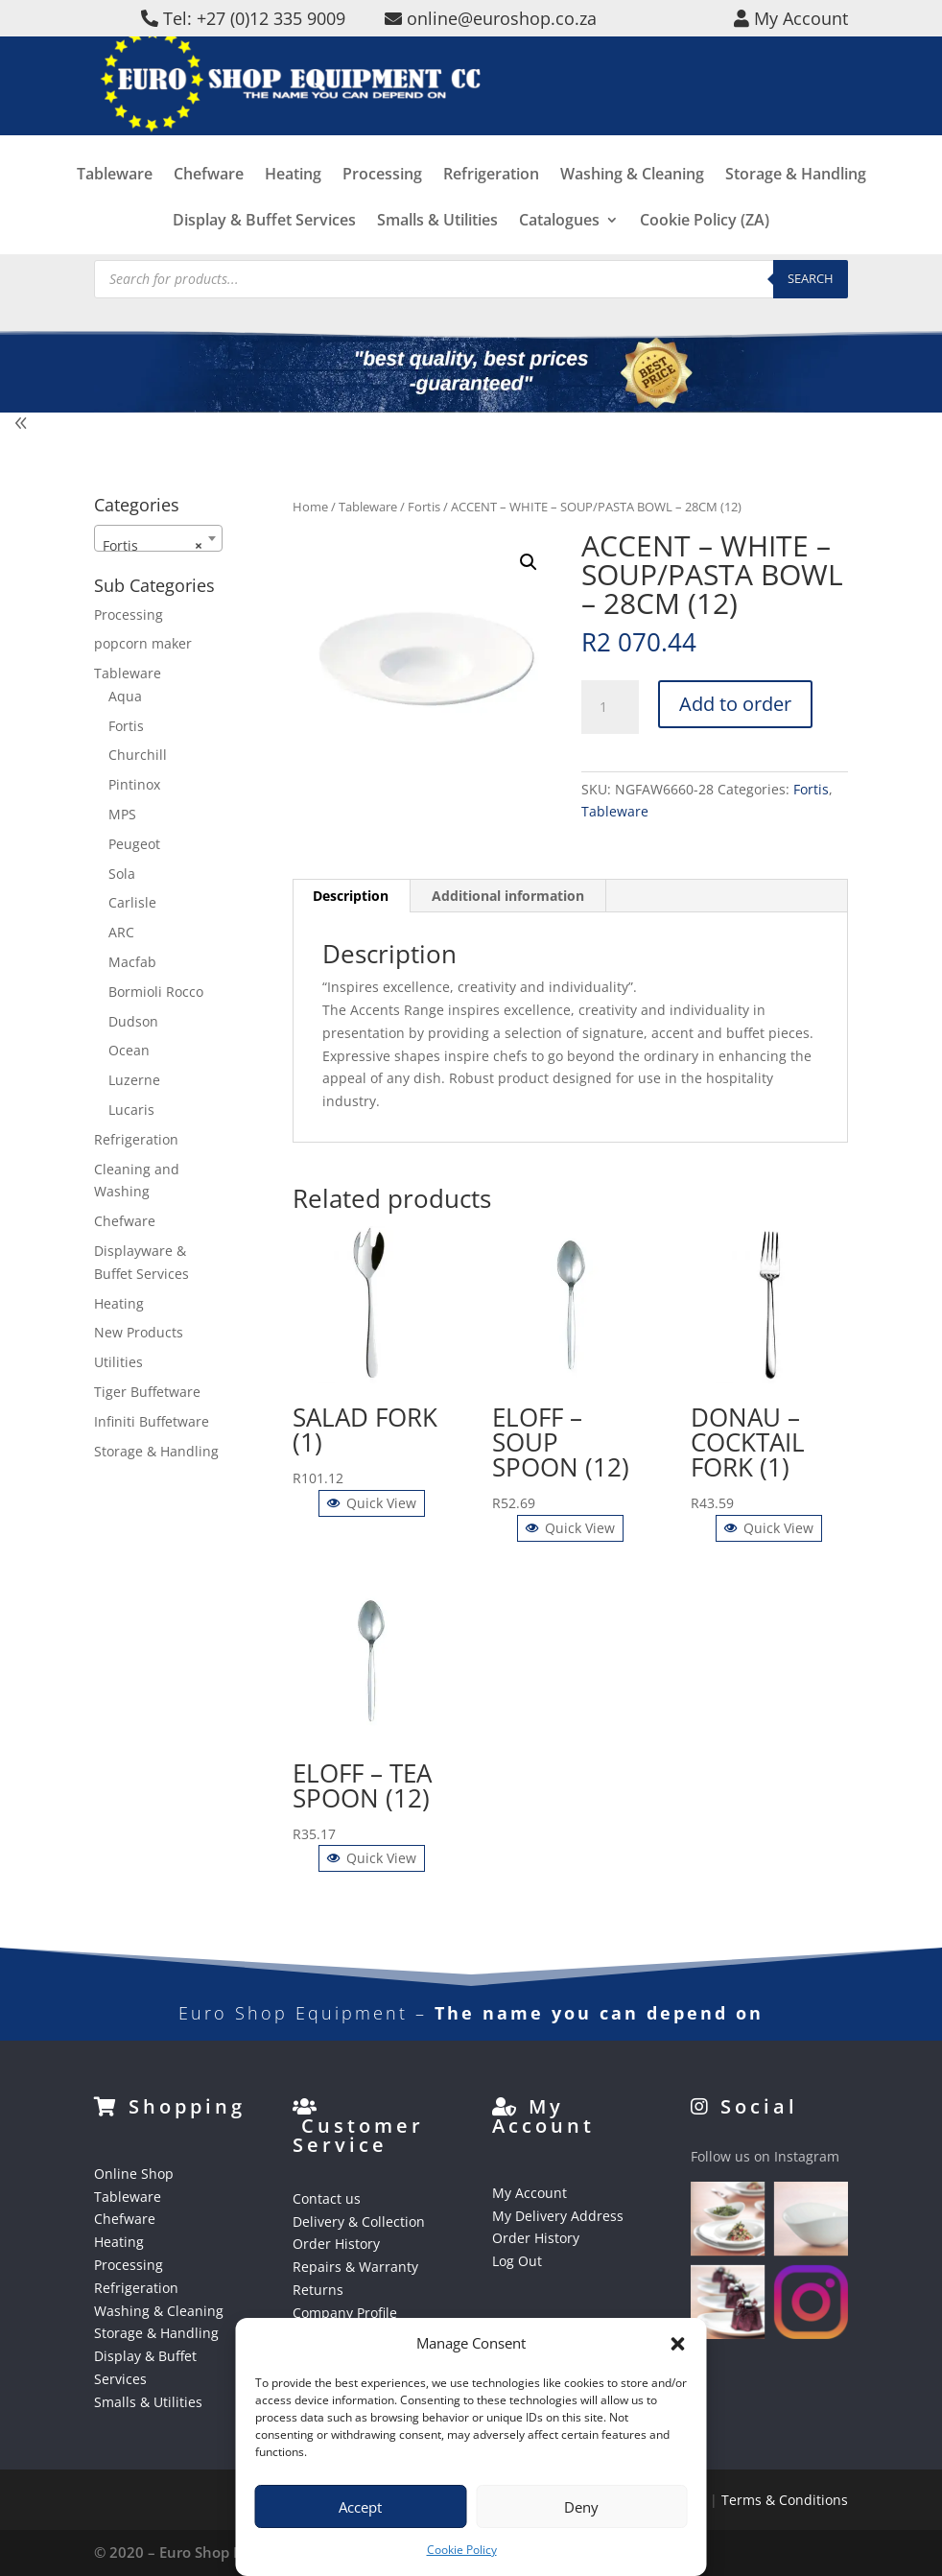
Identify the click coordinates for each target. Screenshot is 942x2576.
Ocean (129, 1050)
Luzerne (134, 1080)
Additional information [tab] (508, 895)
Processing (382, 211)
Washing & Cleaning (632, 211)
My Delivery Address (558, 2216)
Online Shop (134, 2173)
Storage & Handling (795, 211)
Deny (581, 2507)
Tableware (115, 211)
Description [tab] (351, 895)
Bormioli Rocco (155, 991)
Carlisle (132, 902)
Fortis (424, 506)
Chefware (209, 211)
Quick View (371, 1503)
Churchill (137, 754)
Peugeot (134, 844)
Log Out (517, 2261)
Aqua (125, 696)
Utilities (118, 1362)
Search (811, 278)
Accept (360, 2507)
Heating (293, 211)
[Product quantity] (610, 707)
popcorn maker (143, 643)
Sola (121, 873)
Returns (318, 2290)
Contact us (327, 2198)
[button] (678, 2343)
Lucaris (131, 1109)
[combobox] (158, 538)
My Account (529, 2193)
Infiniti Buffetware (151, 1421)
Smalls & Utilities (148, 2402)
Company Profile (345, 2313)
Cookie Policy (462, 2549)
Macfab (132, 962)
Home (310, 506)
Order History (336, 2243)
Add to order (735, 704)
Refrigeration (491, 211)
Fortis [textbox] (152, 545)
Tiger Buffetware (147, 1392)
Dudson (133, 1021)
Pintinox (134, 784)
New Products (138, 1332)
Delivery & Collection (359, 2221)
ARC (121, 932)
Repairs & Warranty (355, 2266)
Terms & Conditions (784, 2500)
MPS (122, 814)
